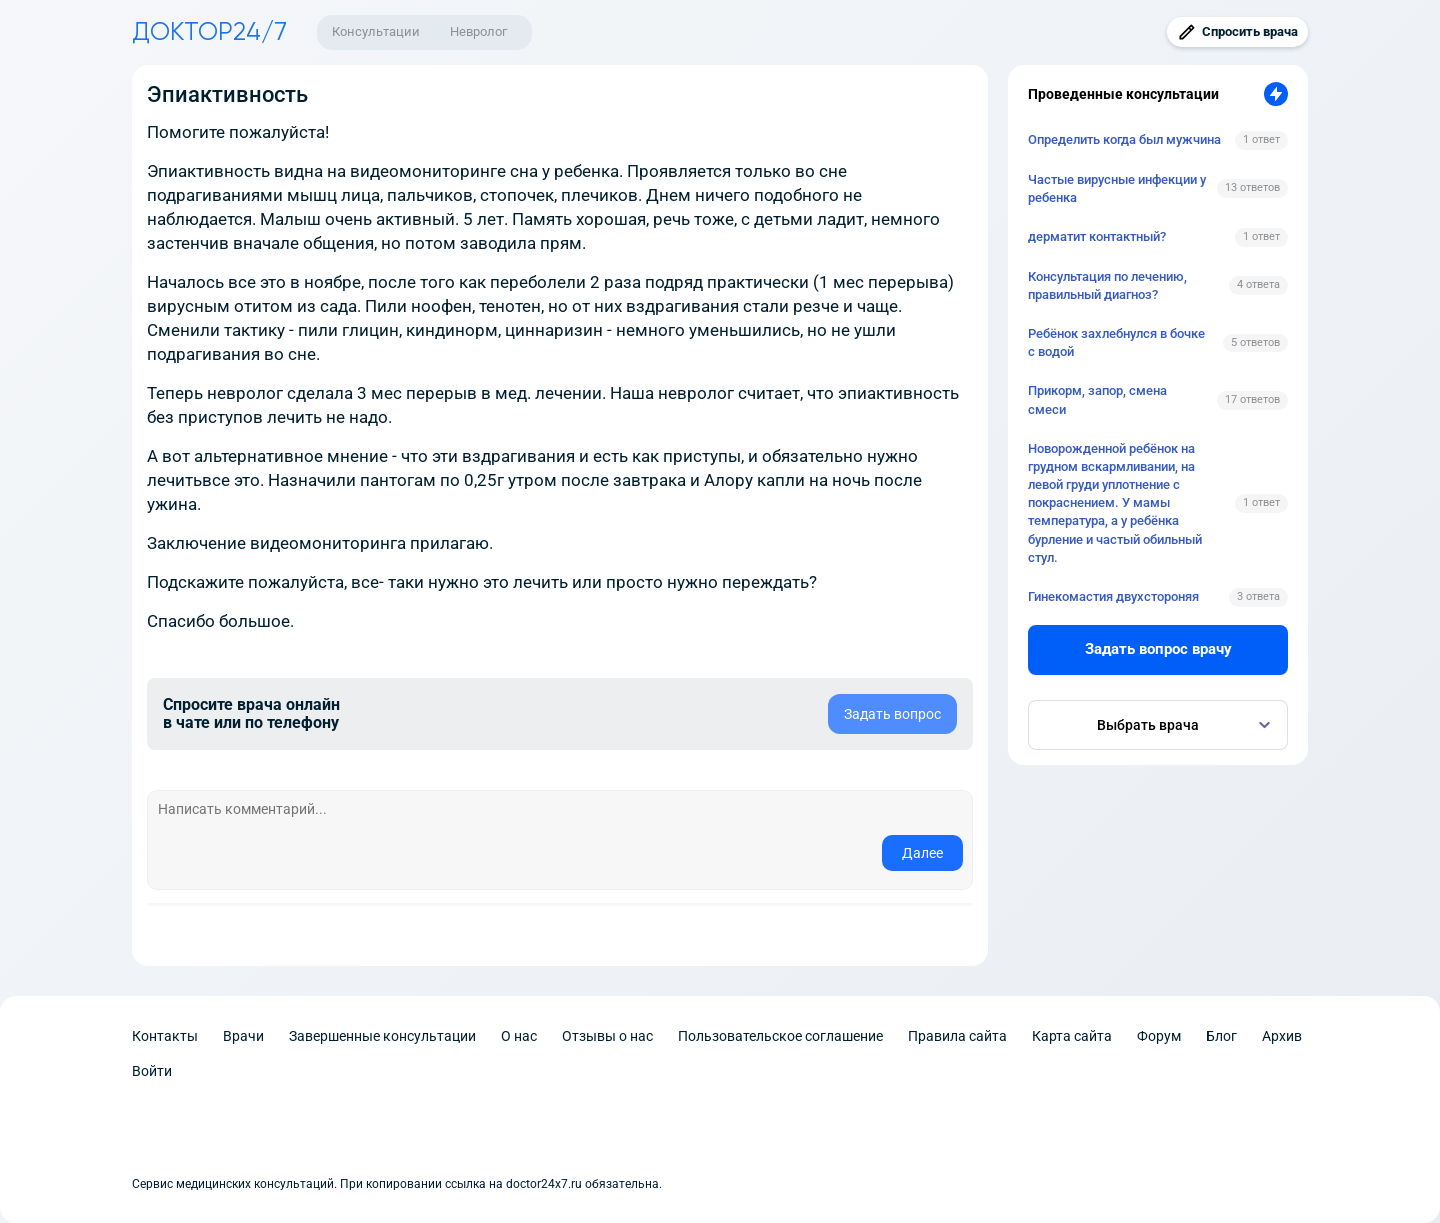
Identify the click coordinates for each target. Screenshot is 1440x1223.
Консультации (376, 31)
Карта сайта (1072, 1036)
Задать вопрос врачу (1158, 649)
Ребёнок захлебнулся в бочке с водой (1116, 342)
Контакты (165, 1036)
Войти (152, 1071)
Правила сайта (957, 1036)
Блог (1221, 1036)
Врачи (243, 1036)
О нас (519, 1036)
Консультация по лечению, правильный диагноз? (1107, 285)
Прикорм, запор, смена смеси (1097, 399)
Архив (1282, 1036)
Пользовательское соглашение (780, 1036)
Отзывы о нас (607, 1036)
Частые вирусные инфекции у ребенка (1117, 188)
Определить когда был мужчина (1124, 139)
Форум (1159, 1036)
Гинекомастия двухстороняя (1113, 596)
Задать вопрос (892, 714)
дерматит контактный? (1097, 236)
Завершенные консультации (382, 1036)
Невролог (478, 31)
